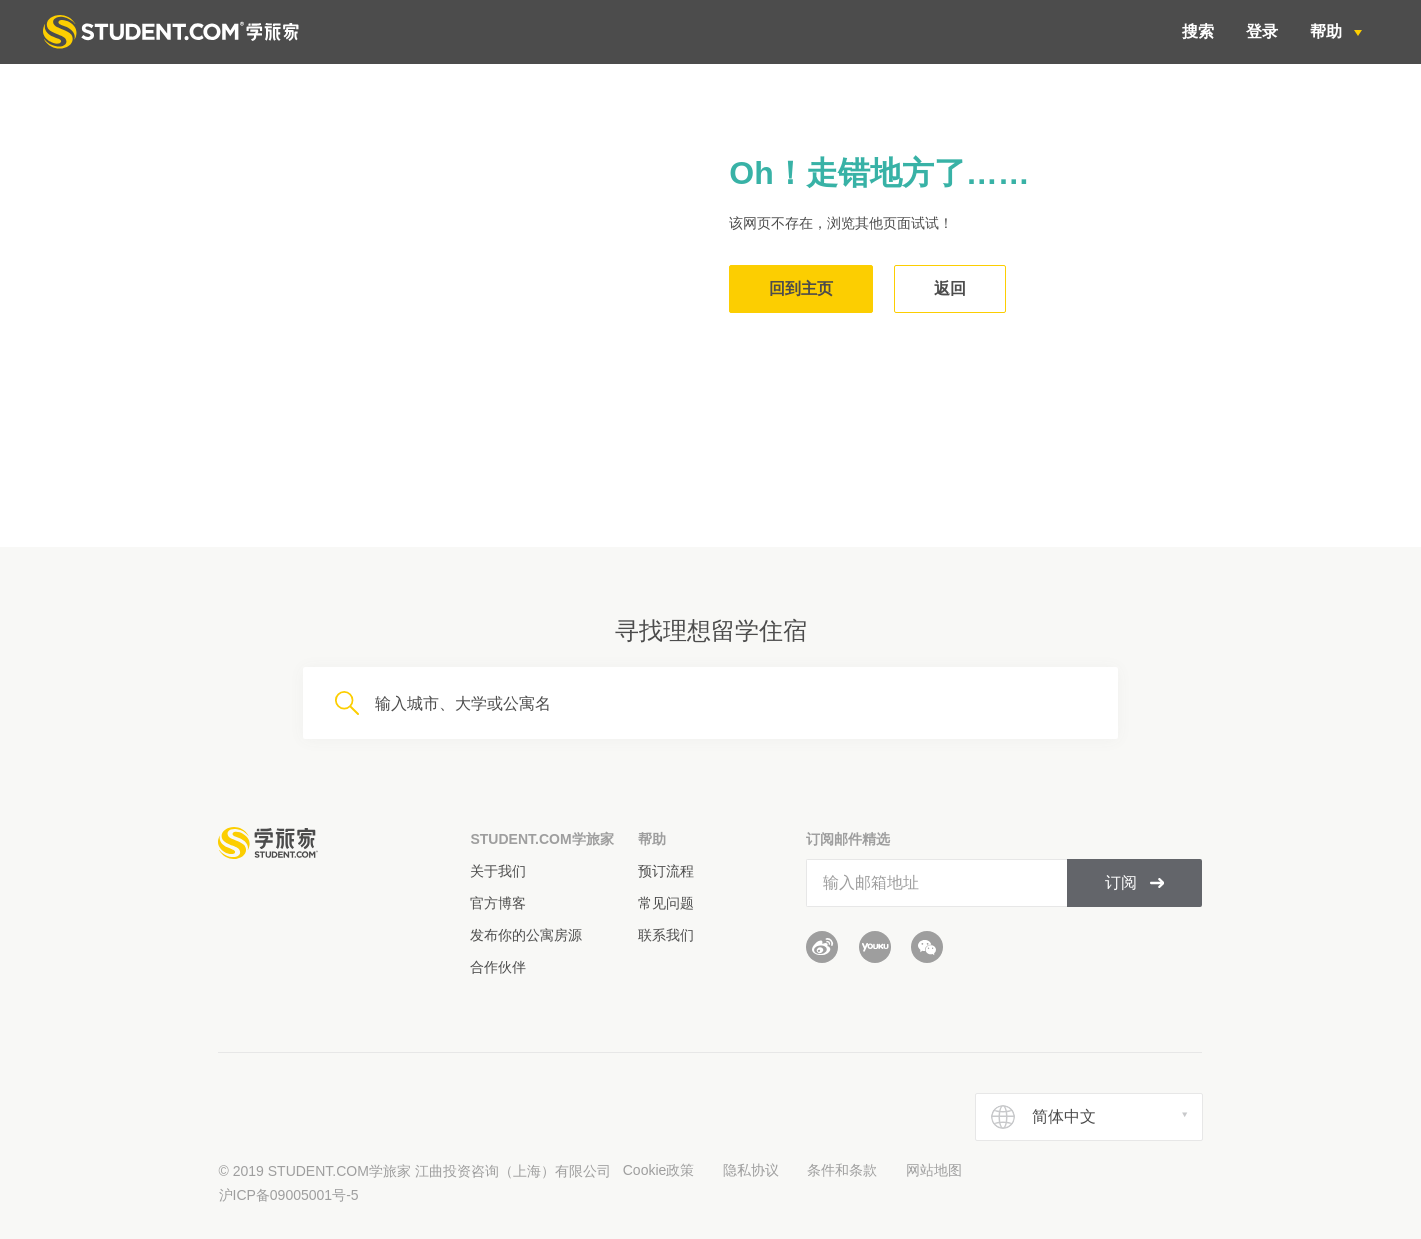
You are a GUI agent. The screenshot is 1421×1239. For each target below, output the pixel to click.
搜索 (1198, 31)
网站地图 (934, 1170)
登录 (1262, 31)
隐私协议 (751, 1170)
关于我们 (498, 871)
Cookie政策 (659, 1170)
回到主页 (801, 288)
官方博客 (498, 903)
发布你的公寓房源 (526, 935)
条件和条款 (842, 1170)
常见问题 (666, 903)
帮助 (1328, 31)
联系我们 (666, 935)
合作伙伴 (498, 967)
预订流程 (666, 871)
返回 (950, 288)
